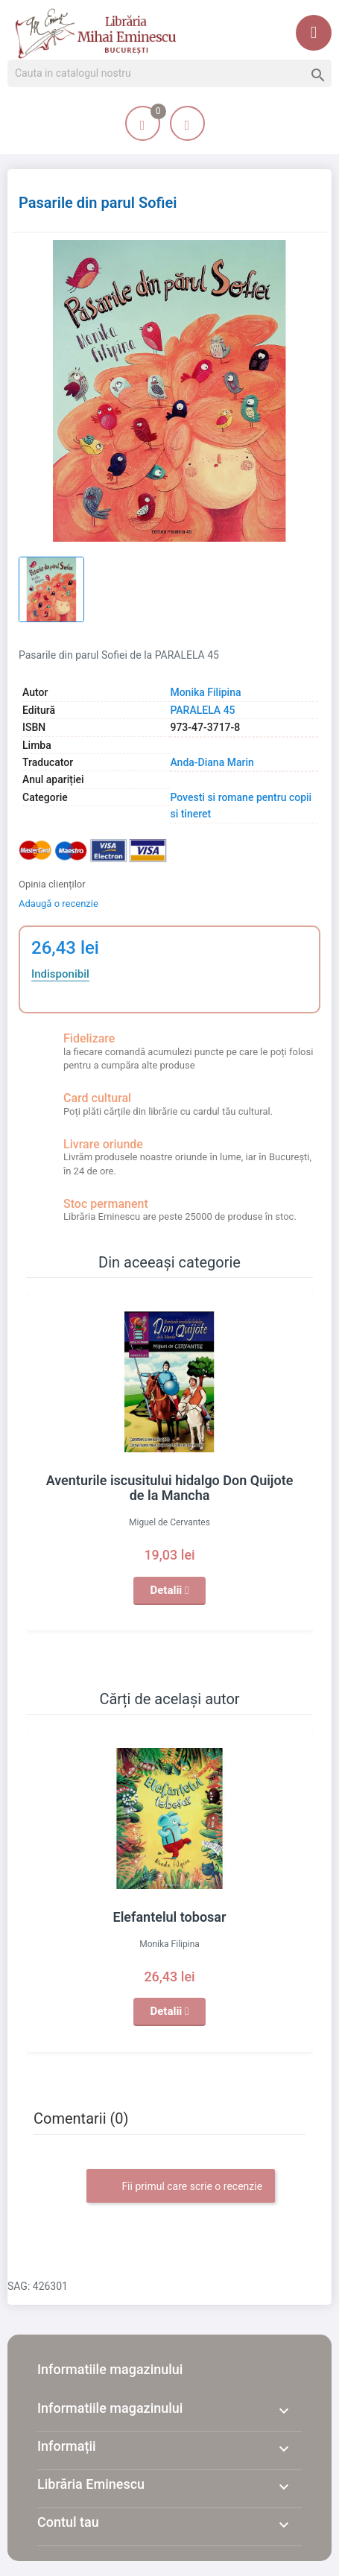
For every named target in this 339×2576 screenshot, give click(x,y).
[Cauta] (169, 74)
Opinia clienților (52, 884)
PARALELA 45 (202, 710)
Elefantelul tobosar (169, 1917)
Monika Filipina (205, 692)
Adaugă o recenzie (58, 903)
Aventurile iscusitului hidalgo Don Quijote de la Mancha (170, 1487)
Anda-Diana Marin (211, 762)
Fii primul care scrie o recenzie (180, 2187)
